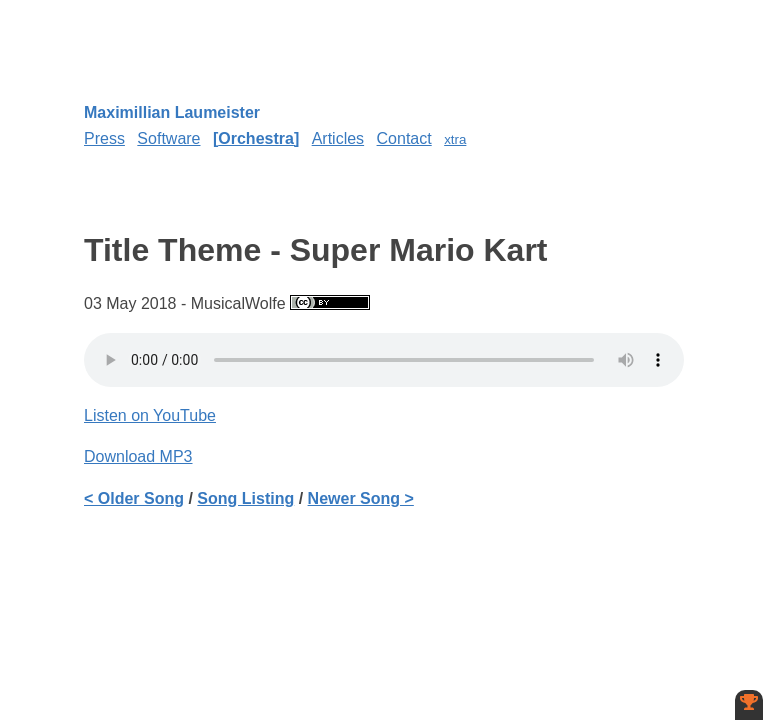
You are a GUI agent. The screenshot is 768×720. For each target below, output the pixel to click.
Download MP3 (138, 456)
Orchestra (256, 138)
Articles (338, 138)
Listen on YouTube (150, 415)
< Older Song (134, 498)
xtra (455, 139)
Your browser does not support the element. (384, 360)
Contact (404, 138)
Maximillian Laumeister (172, 112)
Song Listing (245, 498)
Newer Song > (361, 498)
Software (168, 138)
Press (104, 138)
